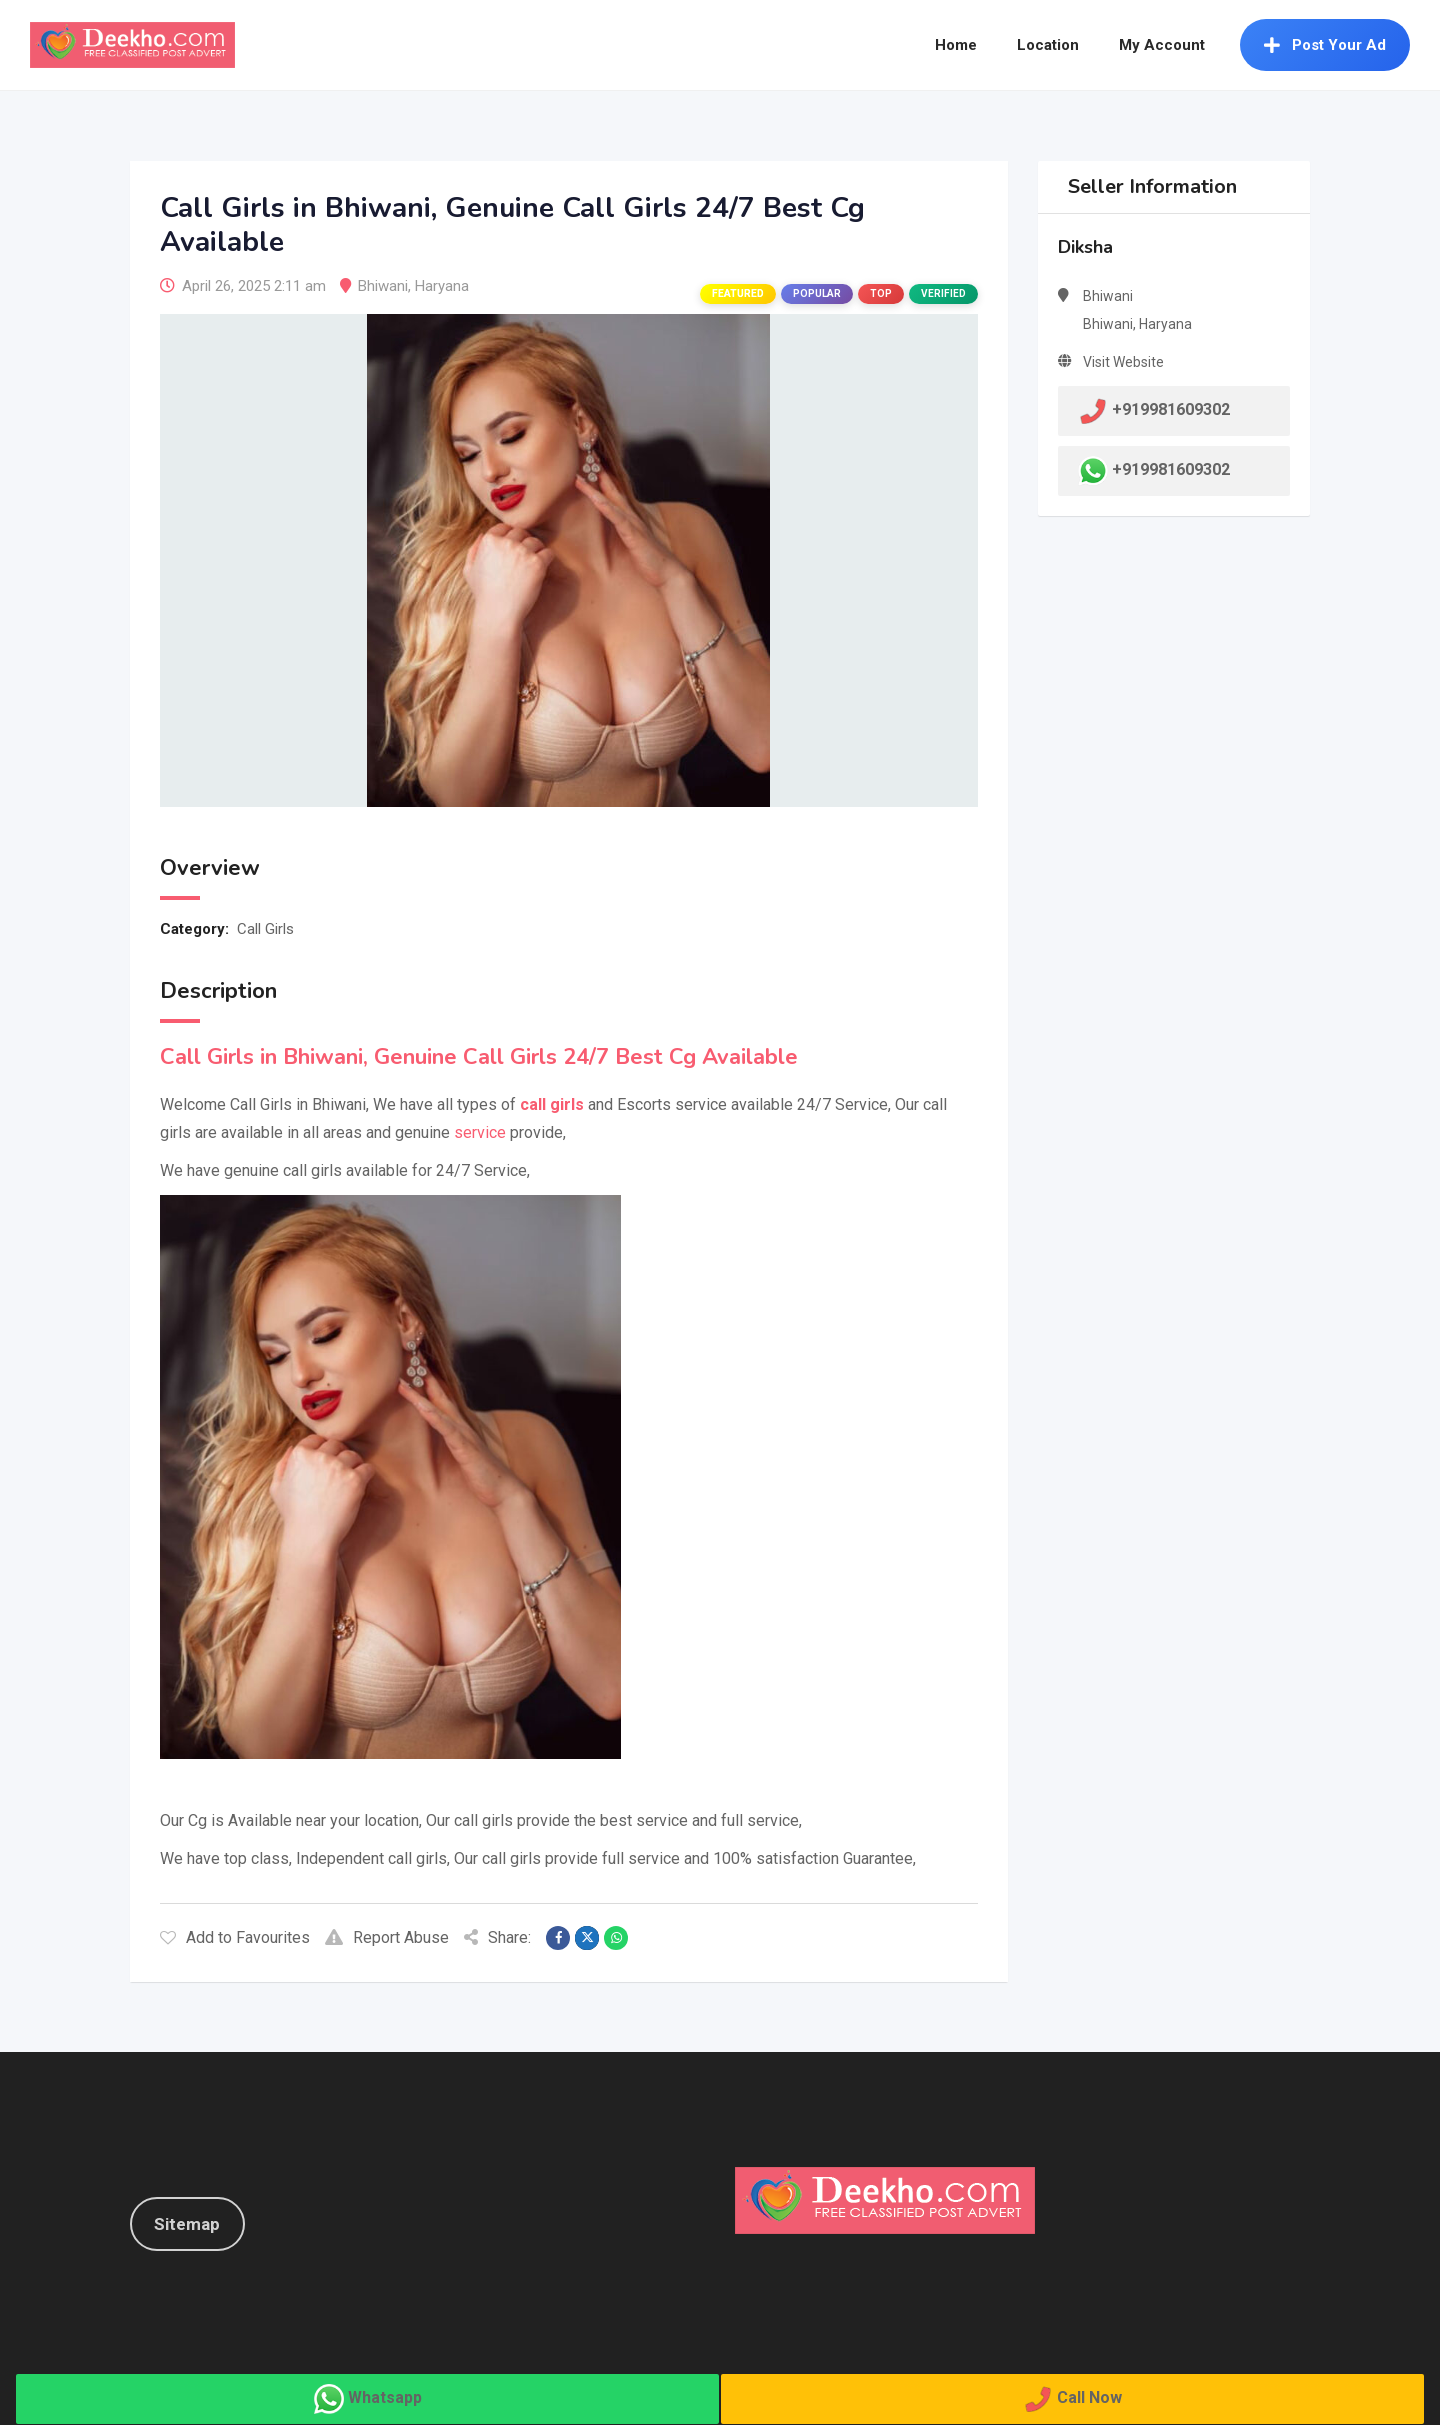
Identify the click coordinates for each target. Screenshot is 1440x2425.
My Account (1162, 45)
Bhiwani (383, 286)
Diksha (1085, 247)
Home (956, 45)
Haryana (442, 286)
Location (1048, 45)
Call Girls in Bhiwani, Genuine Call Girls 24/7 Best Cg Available (479, 1057)
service (480, 1132)
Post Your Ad (1325, 45)
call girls (552, 1104)
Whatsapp (385, 2397)
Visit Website (1123, 362)
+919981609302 (1171, 469)
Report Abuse (387, 1937)
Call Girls (265, 929)
